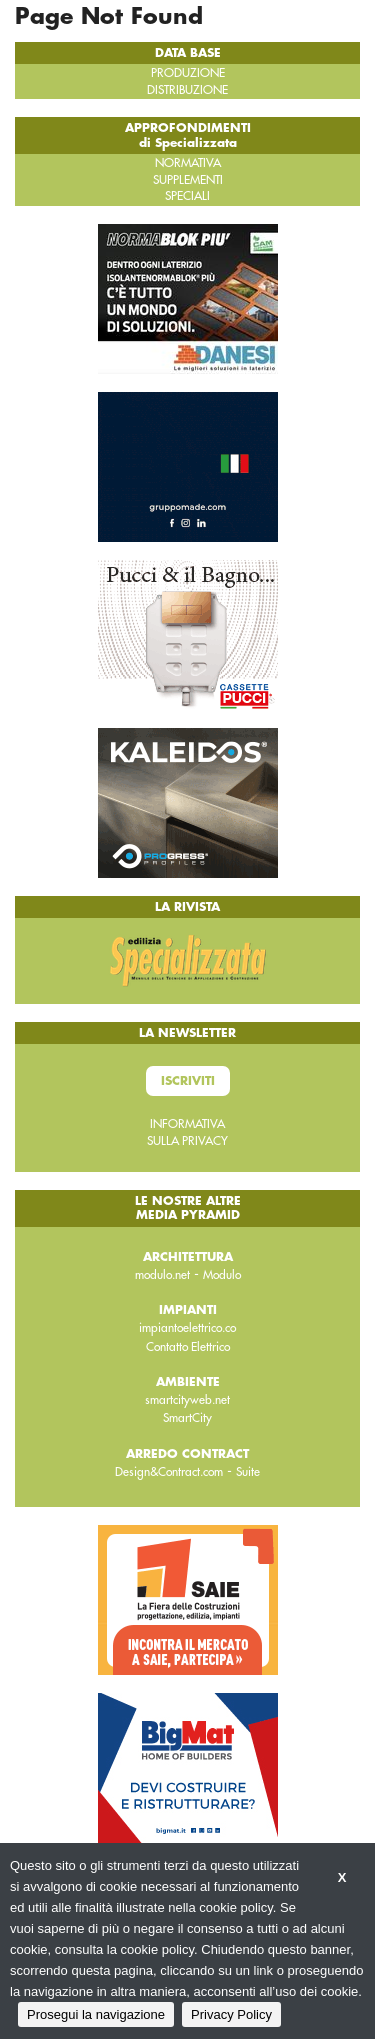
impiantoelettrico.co (187, 1328)
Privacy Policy (231, 2014)
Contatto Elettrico (188, 1347)
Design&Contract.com (169, 1472)
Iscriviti (188, 1081)
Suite (248, 1472)
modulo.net (162, 1275)
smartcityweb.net (187, 1400)
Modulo (222, 1275)
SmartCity (187, 1418)
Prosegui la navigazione (96, 2014)
